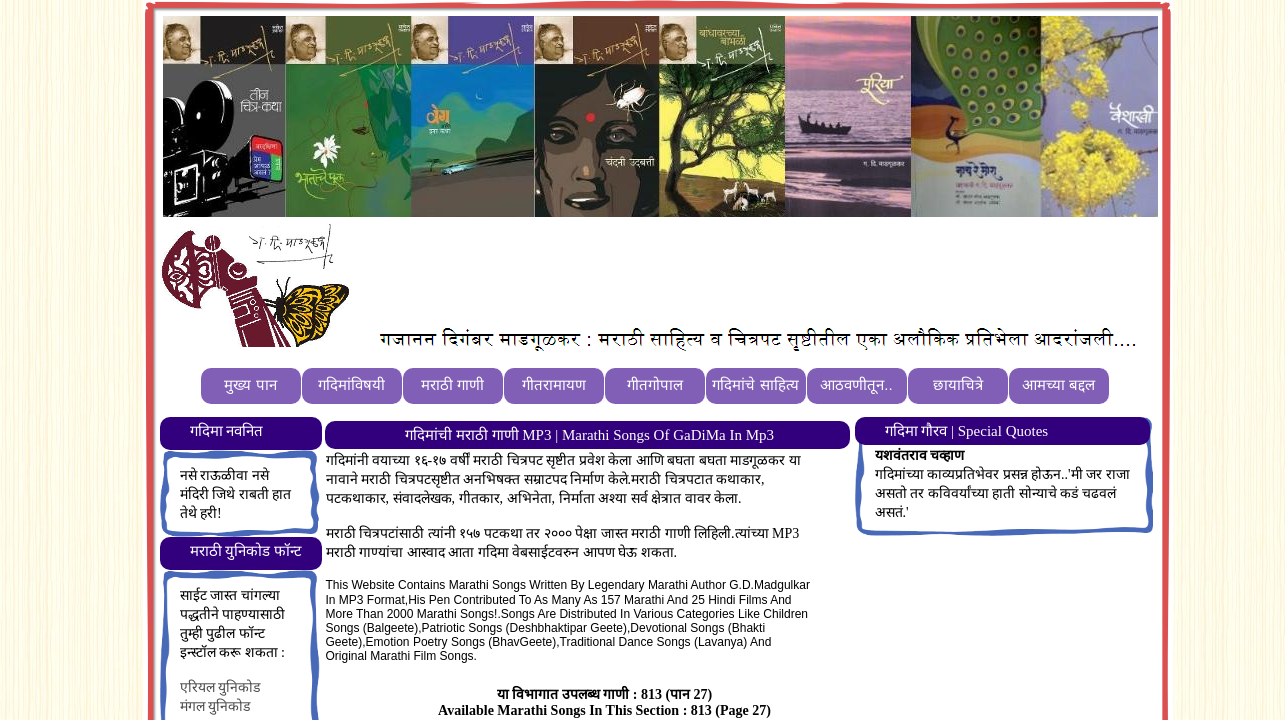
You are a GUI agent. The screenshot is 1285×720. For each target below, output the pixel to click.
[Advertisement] (722, 271)
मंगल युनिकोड (215, 706)
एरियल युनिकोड (220, 687)
